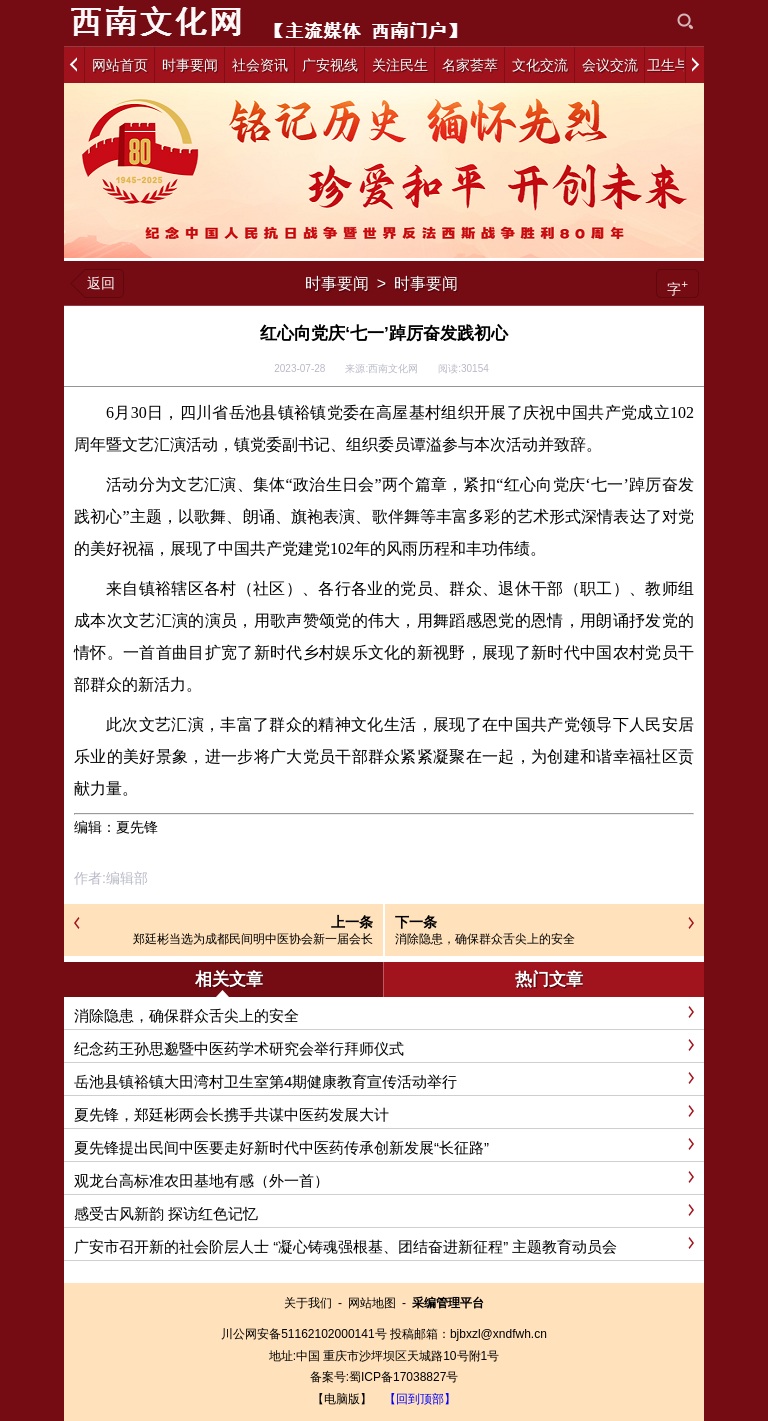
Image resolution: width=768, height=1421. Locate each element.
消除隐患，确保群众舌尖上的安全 (485, 939)
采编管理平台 (448, 1303)
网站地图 (372, 1303)
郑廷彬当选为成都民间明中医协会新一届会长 (253, 939)
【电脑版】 (342, 1399)
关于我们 (308, 1303)
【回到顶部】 (420, 1399)
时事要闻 (337, 283)
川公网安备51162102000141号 (303, 1334)
